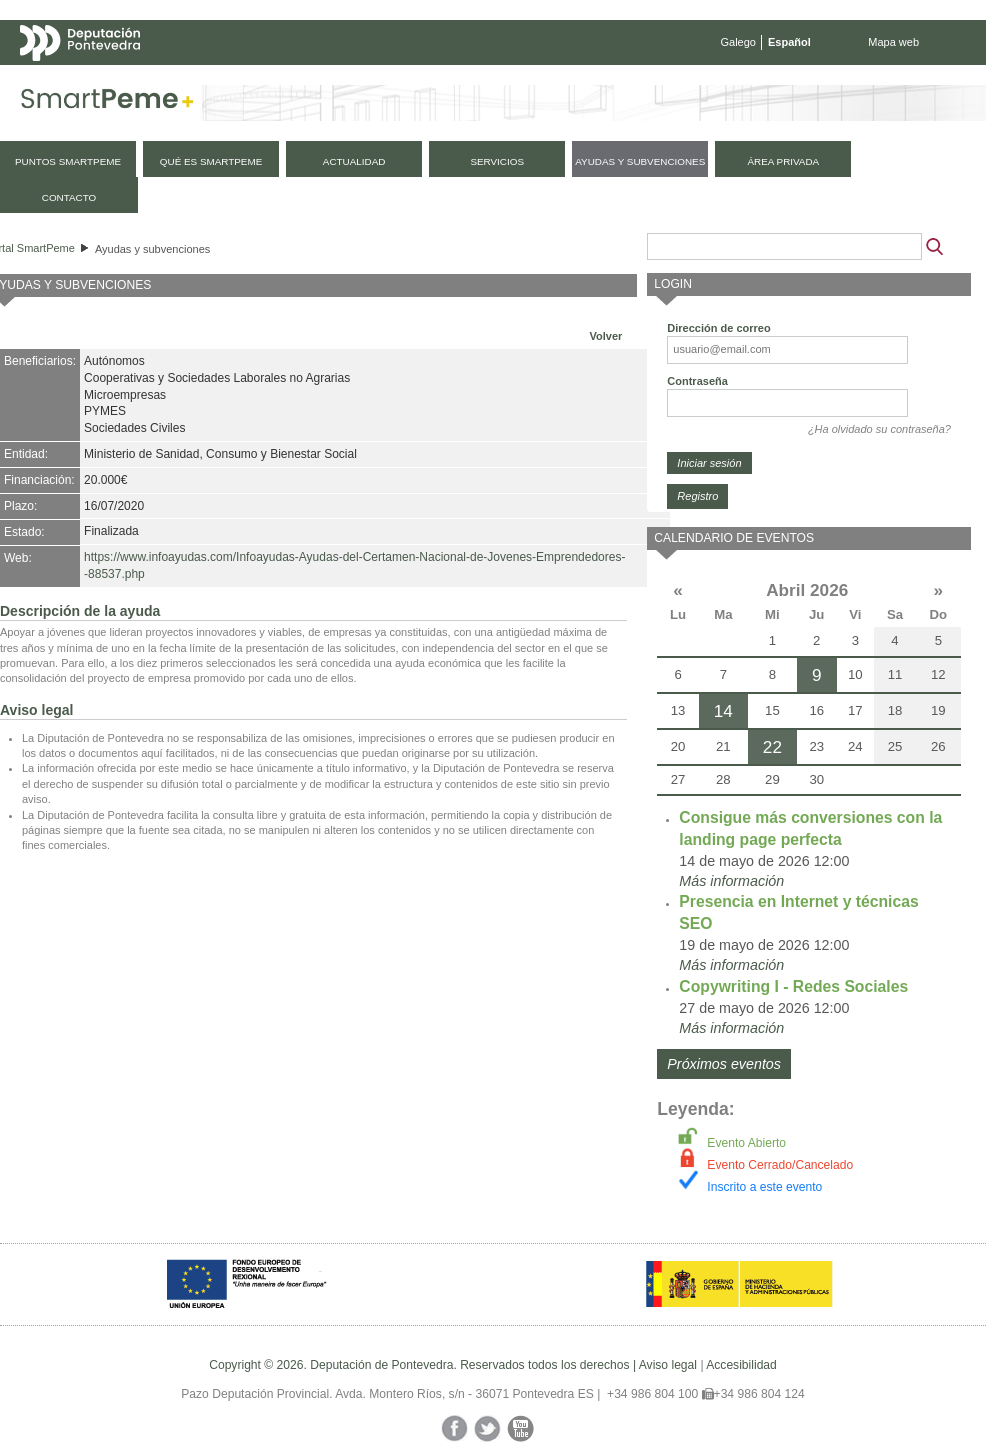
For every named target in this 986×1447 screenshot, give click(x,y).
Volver (606, 336)
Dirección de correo (718, 328)
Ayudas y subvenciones (152, 249)
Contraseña (697, 381)
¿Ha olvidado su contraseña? (879, 429)
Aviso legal (668, 1365)
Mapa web (893, 42)
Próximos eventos (724, 1064)
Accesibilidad (741, 1365)
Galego (738, 42)
